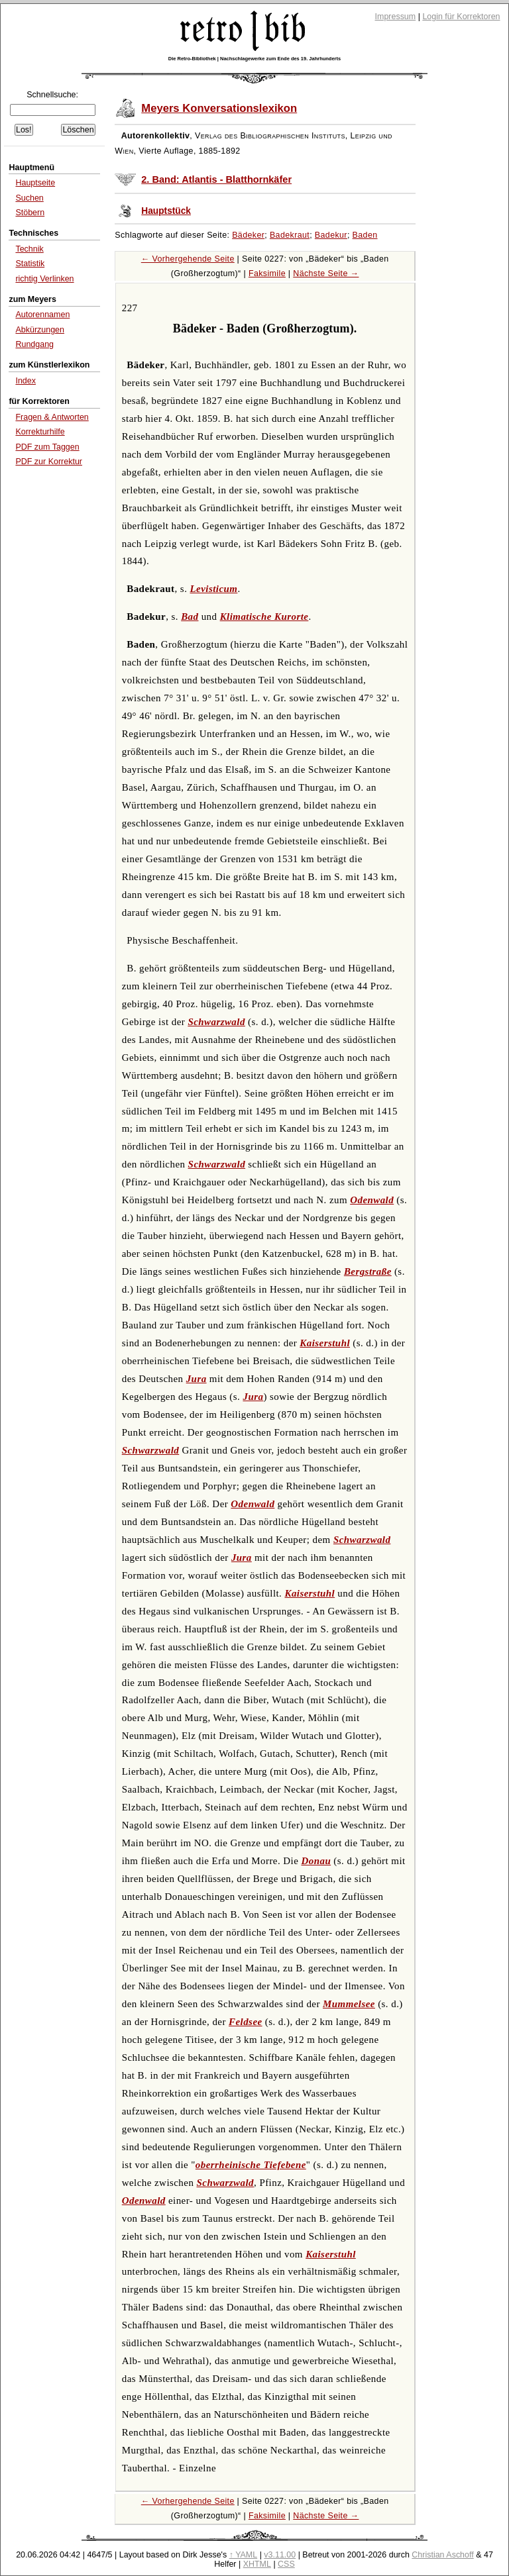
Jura (196, 1378)
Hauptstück (166, 211)
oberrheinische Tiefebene (251, 2164)
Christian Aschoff (442, 2554)
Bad (189, 616)
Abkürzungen (39, 329)
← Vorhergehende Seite (188, 259)
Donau (316, 1861)
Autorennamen (42, 314)
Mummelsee (349, 2004)
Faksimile (267, 273)
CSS (286, 2564)
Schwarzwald (216, 1021)
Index (25, 380)
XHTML (257, 2564)
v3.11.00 (280, 2554)
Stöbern (29, 212)
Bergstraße (368, 1271)
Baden (365, 235)
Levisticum (214, 588)
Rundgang (34, 344)
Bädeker (248, 235)
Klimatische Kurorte (264, 616)
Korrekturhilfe (39, 431)
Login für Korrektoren (461, 16)
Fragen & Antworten (51, 417)
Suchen (29, 198)
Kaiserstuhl (325, 1343)
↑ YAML (243, 2554)
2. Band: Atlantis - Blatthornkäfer (216, 179)
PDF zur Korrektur (48, 461)
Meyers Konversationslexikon (219, 108)
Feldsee (245, 2021)
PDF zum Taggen (47, 447)
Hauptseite (35, 182)
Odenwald (372, 1200)
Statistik (29, 263)
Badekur (331, 235)
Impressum (395, 16)
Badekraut (290, 235)
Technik (29, 249)
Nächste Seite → (326, 273)
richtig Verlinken (44, 278)
